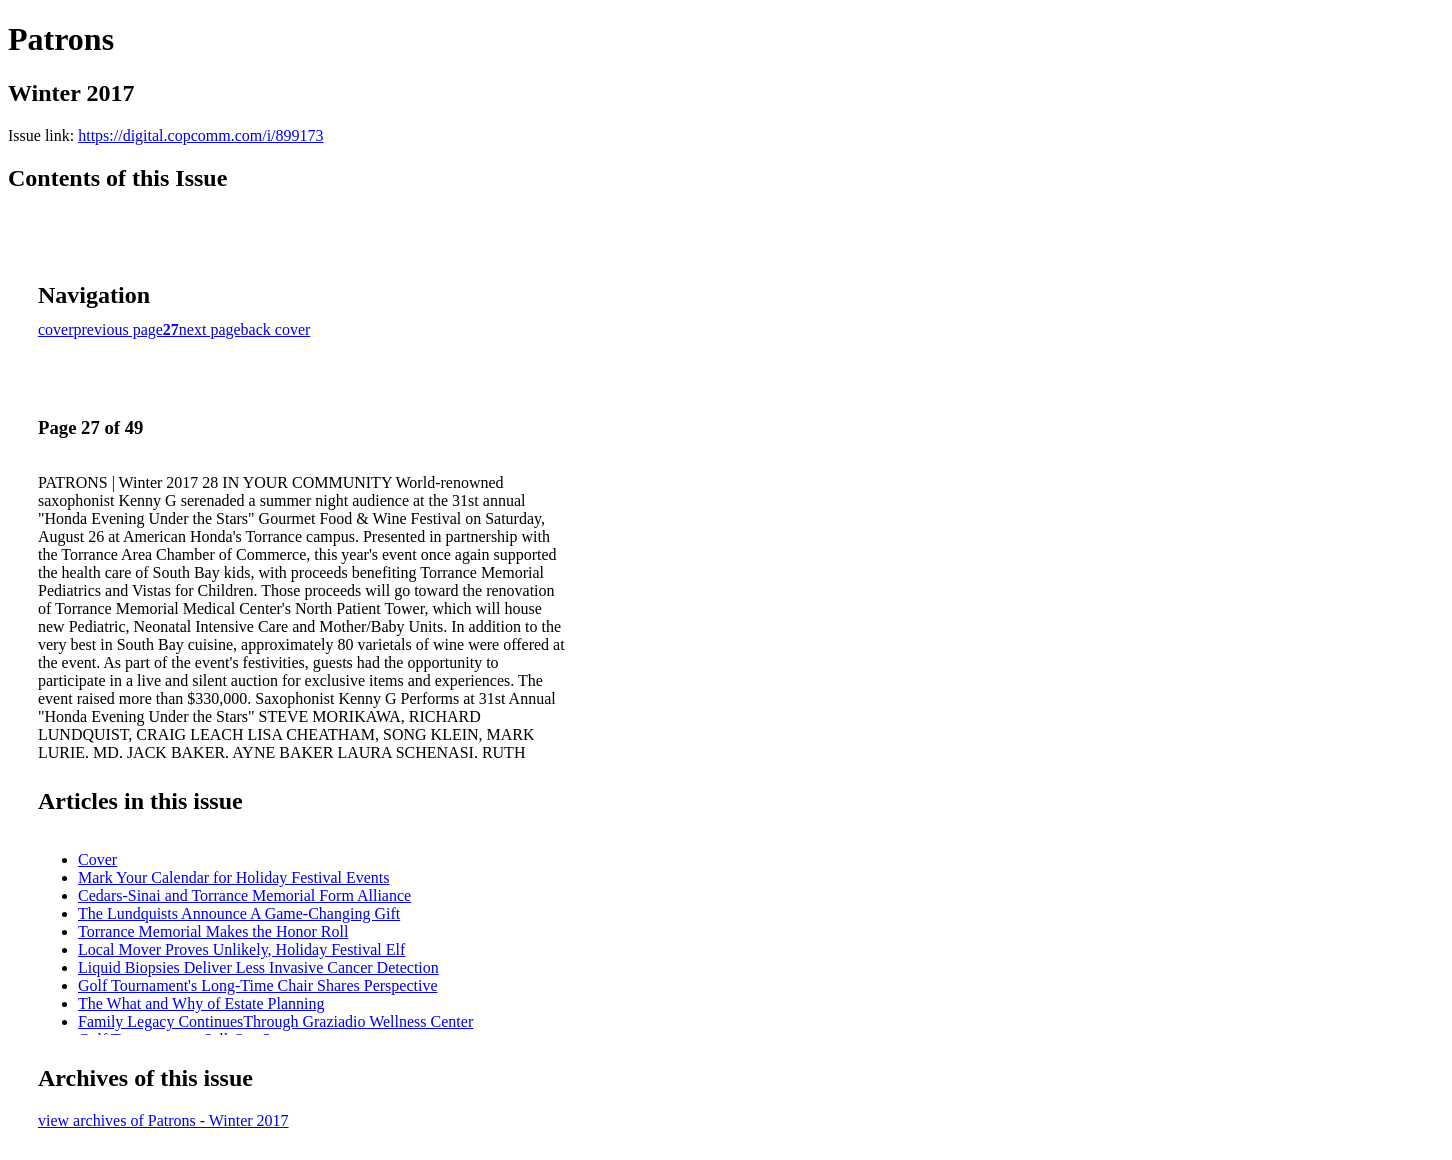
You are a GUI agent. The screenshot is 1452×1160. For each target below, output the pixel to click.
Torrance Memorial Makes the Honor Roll (213, 931)
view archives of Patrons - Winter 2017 (163, 1120)
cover (56, 329)
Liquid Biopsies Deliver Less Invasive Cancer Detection (258, 967)
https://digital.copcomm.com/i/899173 (200, 135)
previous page (118, 329)
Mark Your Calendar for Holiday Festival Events (234, 877)
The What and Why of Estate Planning (201, 1003)
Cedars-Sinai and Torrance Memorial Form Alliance (244, 895)
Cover (97, 859)
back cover (276, 329)
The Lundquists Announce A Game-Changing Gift (239, 913)
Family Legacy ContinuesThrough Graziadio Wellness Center (275, 1021)
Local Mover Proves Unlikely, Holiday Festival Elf (241, 949)
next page (210, 329)
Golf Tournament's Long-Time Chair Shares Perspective (257, 985)
